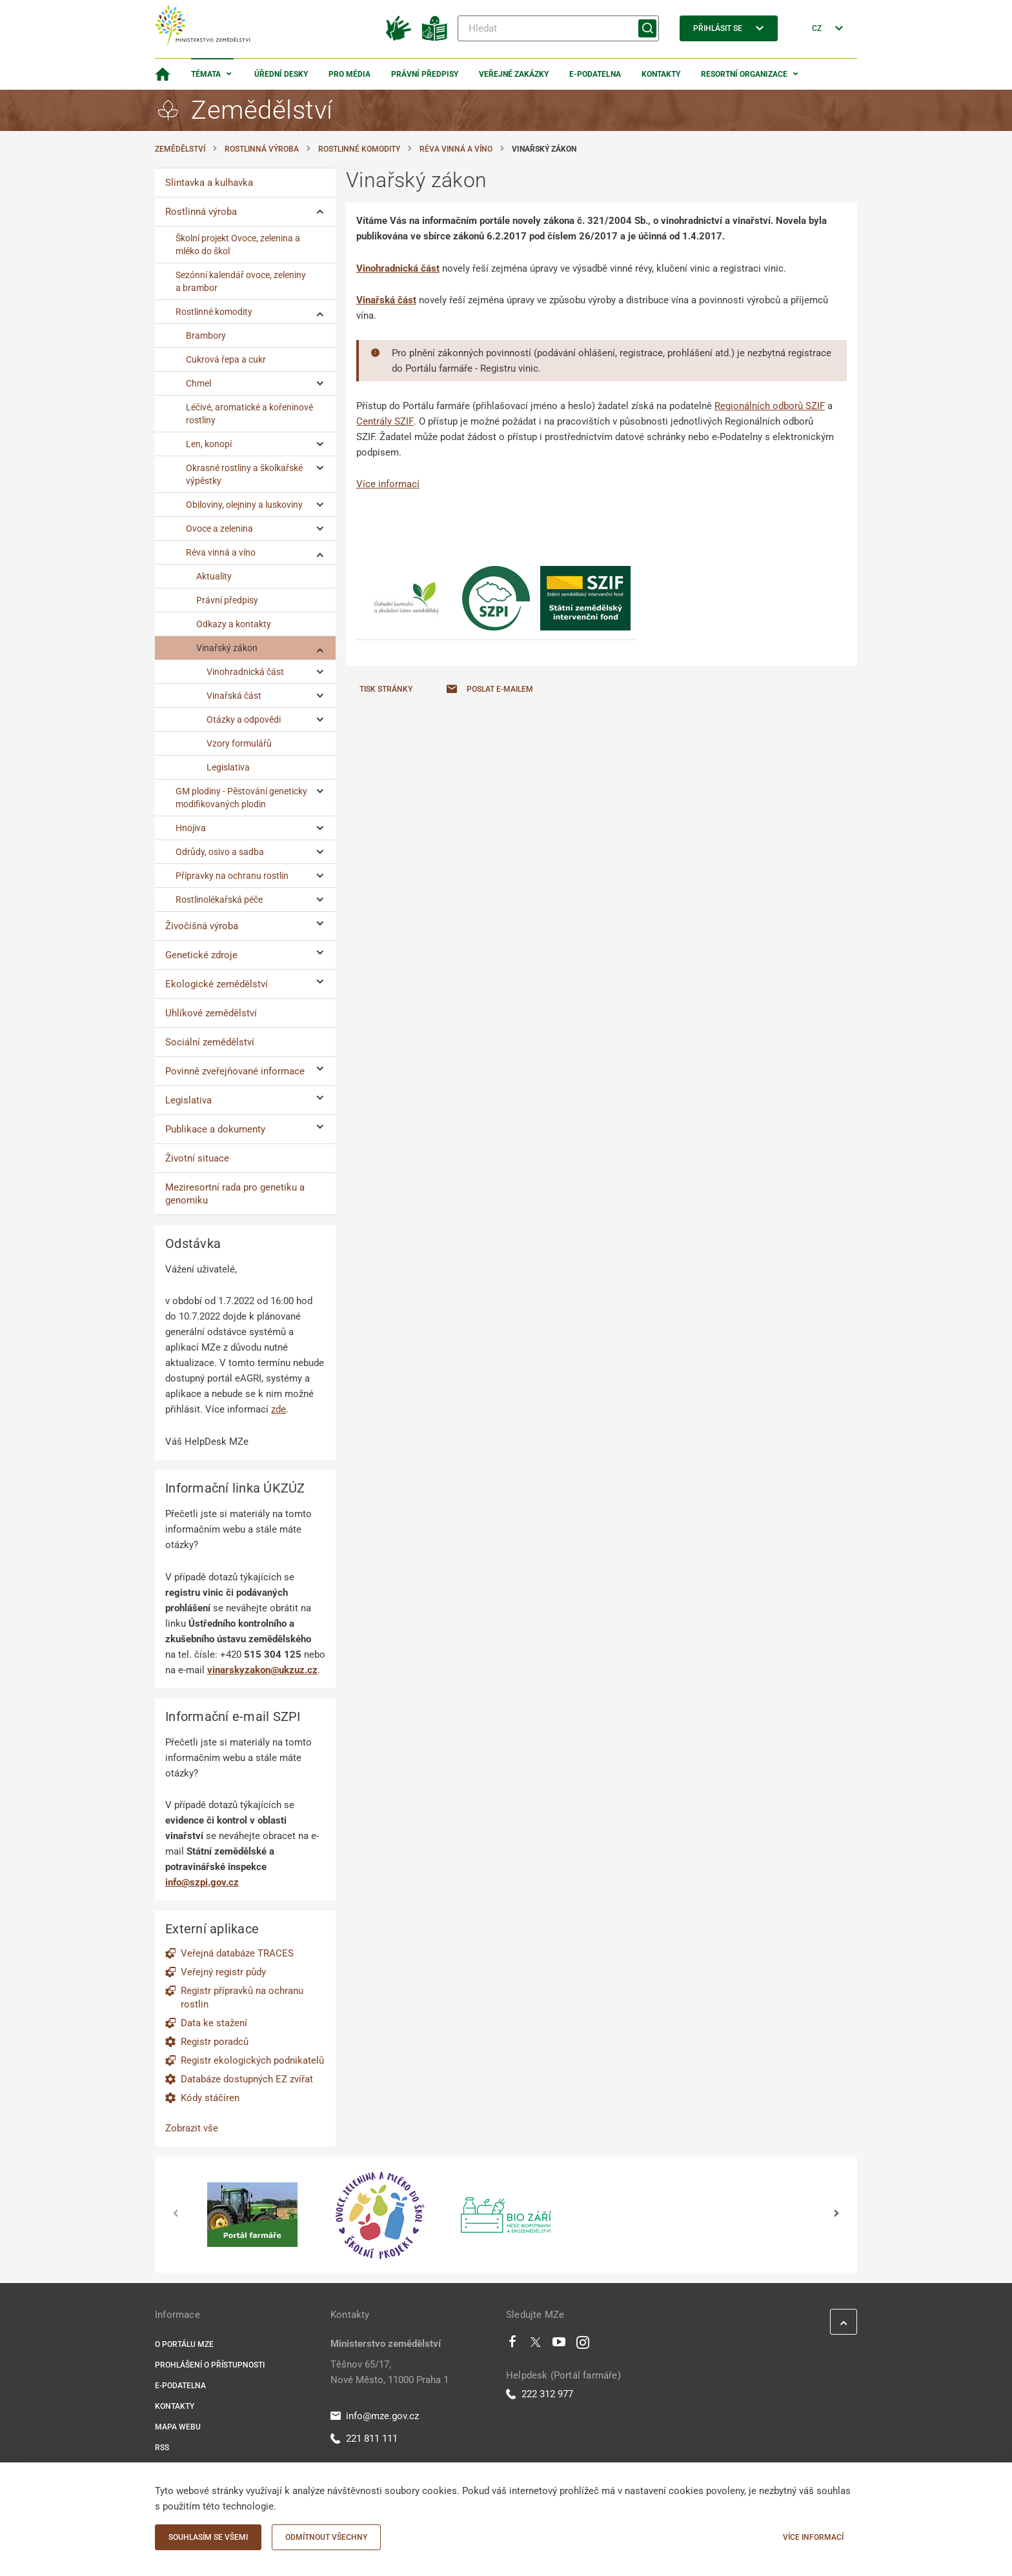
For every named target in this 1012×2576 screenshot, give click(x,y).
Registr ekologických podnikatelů (252, 2060)
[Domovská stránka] (162, 74)
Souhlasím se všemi (208, 2537)
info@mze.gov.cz (374, 2416)
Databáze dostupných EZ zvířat (247, 2079)
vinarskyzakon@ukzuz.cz (262, 1670)
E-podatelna (595, 74)
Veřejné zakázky (514, 74)
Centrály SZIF (385, 421)
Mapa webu (178, 2426)
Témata (206, 74)
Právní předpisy (424, 74)
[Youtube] (559, 2345)
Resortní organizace (744, 74)
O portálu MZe (184, 2344)
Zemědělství (180, 149)
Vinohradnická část (398, 268)
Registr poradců (214, 2042)
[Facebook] (512, 2345)
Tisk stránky (385, 689)
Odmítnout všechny (326, 2537)
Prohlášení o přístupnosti (210, 2365)
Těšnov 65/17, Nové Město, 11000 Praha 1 (389, 2372)
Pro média (349, 74)
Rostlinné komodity (359, 149)
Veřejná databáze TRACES (237, 1953)
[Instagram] (582, 2345)
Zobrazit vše (191, 2128)
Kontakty (661, 74)
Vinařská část (386, 300)
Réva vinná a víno (456, 149)
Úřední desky (281, 74)
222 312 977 (539, 2394)
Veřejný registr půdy (223, 1972)
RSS (162, 2447)
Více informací (388, 484)
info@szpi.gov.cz (202, 1882)
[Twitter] (535, 2345)
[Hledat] (558, 28)
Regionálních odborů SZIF (769, 406)
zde (278, 1409)
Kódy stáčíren (210, 2098)
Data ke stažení (214, 2023)
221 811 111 (364, 2438)
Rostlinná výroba (262, 149)
